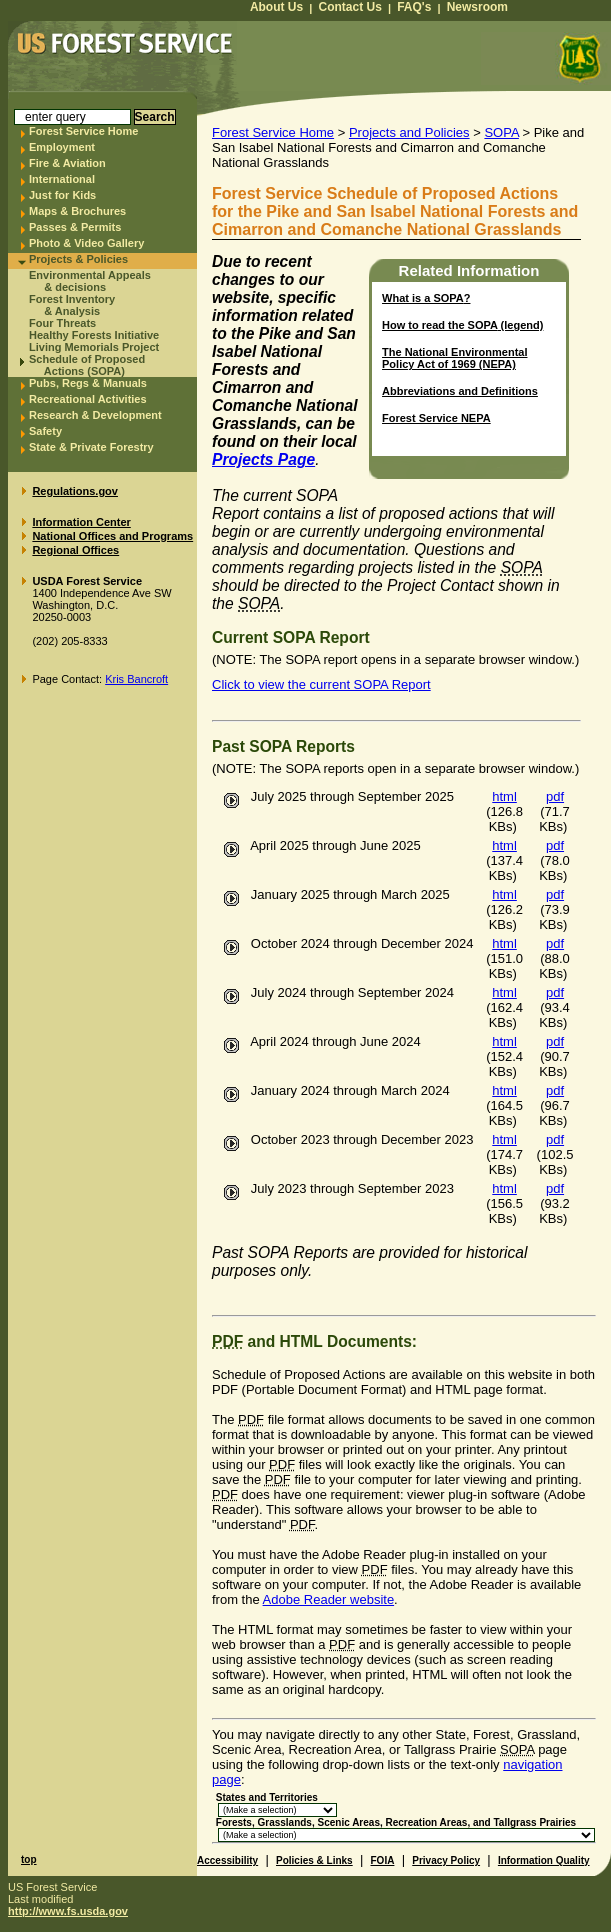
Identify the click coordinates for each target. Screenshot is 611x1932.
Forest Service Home (83, 131)
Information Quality (544, 1860)
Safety (45, 431)
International (62, 179)
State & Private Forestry (91, 447)
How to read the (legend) (462, 325)
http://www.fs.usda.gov (68, 1911)
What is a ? (426, 298)
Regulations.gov (75, 491)
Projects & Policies (78, 259)
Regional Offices (75, 550)
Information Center (81, 522)
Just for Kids (62, 195)
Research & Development (95, 415)
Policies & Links (314, 1860)
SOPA (501, 132)
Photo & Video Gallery (86, 243)
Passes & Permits (75, 227)
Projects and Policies (409, 132)
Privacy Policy (446, 1860)
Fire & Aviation (67, 163)
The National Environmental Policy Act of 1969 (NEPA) (454, 358)
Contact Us (350, 7)
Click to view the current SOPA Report (321, 684)
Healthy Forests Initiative (94, 335)
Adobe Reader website (329, 1599)
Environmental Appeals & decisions (90, 281)
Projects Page (263, 459)
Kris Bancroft (136, 679)
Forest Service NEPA (436, 418)
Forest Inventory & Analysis (72, 305)
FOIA (383, 1860)
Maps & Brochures (77, 211)
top (29, 1859)
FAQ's (414, 7)
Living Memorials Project (94, 347)
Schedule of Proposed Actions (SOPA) (87, 365)
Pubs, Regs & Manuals (88, 383)
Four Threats (62, 323)
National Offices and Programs (112, 536)
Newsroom (477, 7)
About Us (276, 7)
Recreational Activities (88, 399)
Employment (62, 147)
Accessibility (227, 1860)
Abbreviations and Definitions (460, 391)
